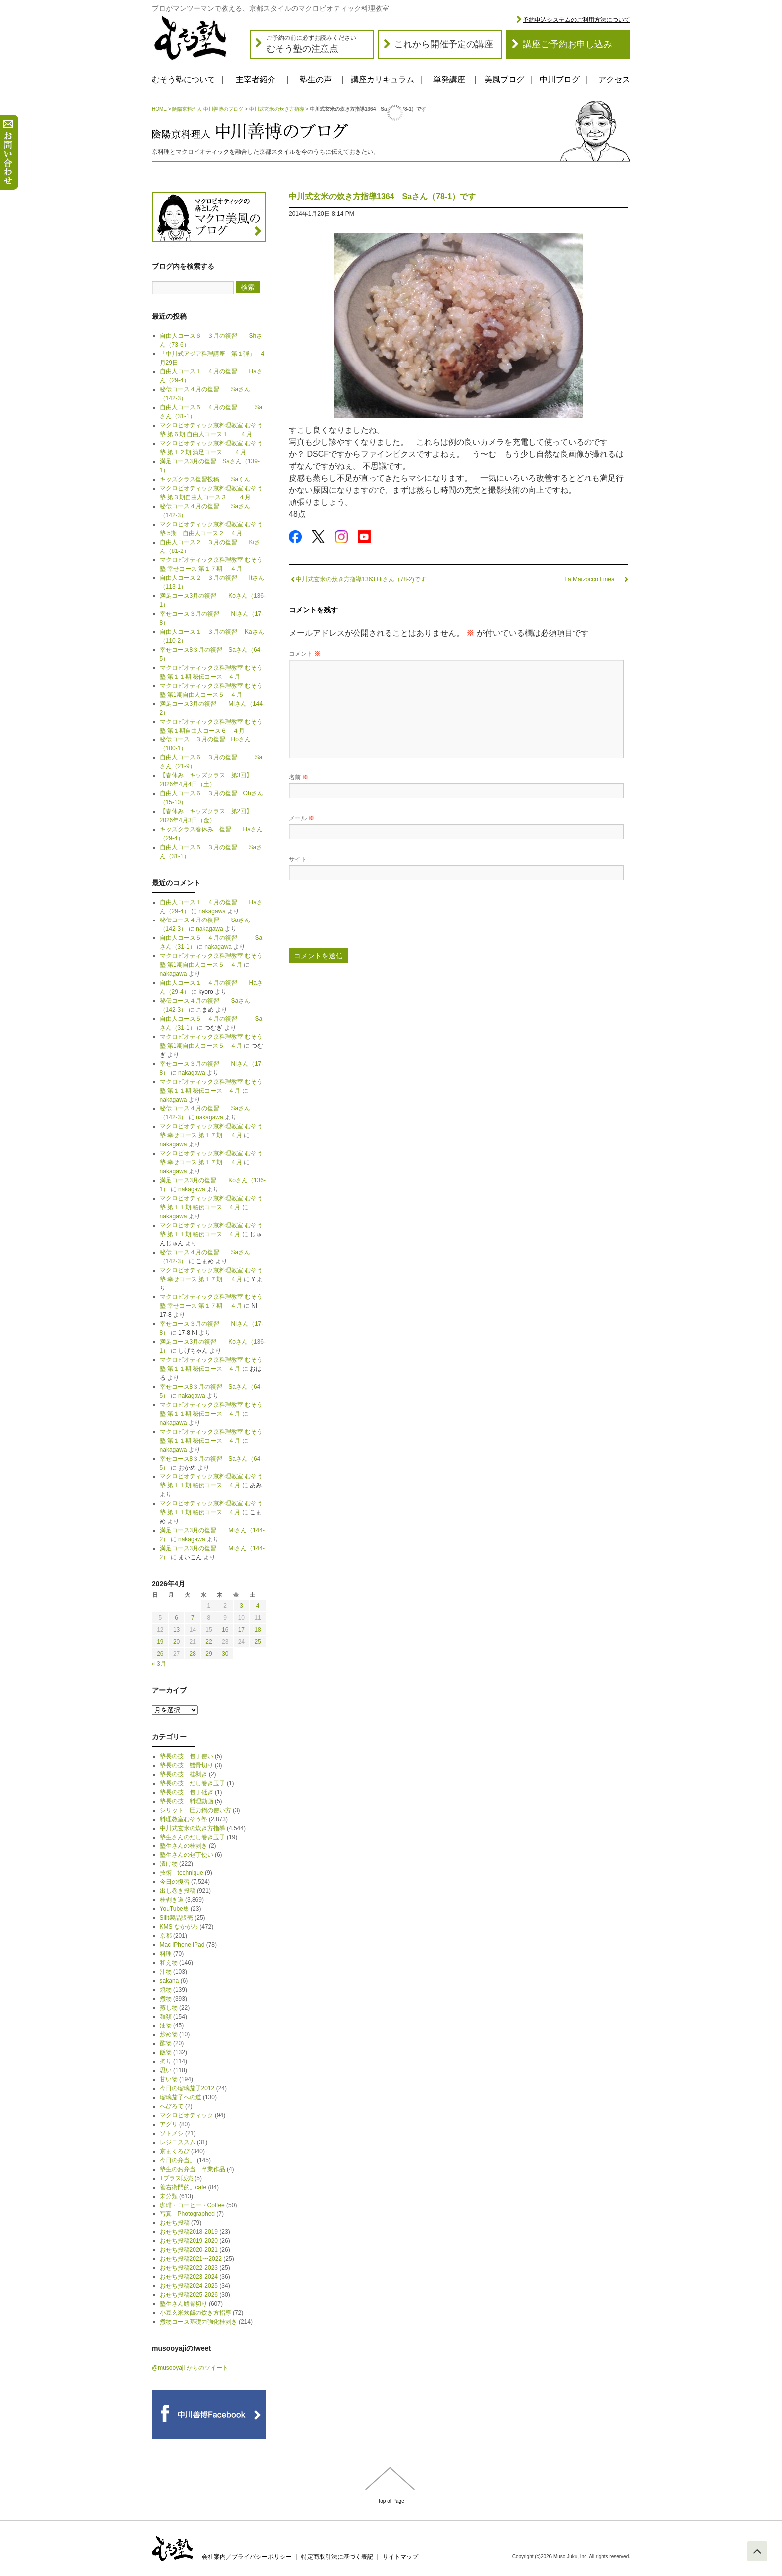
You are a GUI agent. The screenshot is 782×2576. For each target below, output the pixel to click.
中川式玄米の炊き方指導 (276, 109)
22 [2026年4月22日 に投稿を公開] (208, 1641)
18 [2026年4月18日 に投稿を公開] (257, 1629)
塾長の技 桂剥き (183, 1774)
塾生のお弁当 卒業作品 (192, 2169)
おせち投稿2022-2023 (189, 2267)
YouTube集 (174, 1908)
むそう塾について (183, 79)
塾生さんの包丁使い (186, 1854)
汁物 (166, 1971)
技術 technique (181, 1872)
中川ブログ (560, 79)
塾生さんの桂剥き (183, 1845)
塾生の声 (316, 79)
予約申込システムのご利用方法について (576, 19)
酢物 (166, 2043)
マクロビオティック (186, 2115)
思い (166, 2070)
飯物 (166, 2052)
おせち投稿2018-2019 (189, 2231)
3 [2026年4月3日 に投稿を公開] (241, 1605)
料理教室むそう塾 (183, 1819)
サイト (298, 859)
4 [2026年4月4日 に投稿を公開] (258, 1605)
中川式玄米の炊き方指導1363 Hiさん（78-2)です (357, 579)
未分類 (169, 2196)
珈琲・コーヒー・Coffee (192, 2205)
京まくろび (175, 2151)
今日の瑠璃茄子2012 (187, 2088)
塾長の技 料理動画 (186, 1801)
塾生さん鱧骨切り (183, 2303)
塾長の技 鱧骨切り (186, 1765)
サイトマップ (400, 2556)
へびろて (172, 2106)
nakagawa (212, 911)
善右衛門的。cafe (183, 2187)
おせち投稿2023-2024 (189, 2276)
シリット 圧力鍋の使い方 (195, 1810)
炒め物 (169, 2034)
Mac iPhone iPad (182, 1944)
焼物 (166, 1989)
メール (301, 818)
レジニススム (178, 2142)
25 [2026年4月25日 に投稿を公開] (257, 1641)
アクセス (614, 79)
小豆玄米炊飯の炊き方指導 (195, 2312)
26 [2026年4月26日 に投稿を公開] (160, 1653)
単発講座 (449, 79)
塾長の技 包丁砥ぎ (186, 1792)
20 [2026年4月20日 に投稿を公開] (176, 1641)
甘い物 (169, 2079)
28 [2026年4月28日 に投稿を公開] (193, 1653)
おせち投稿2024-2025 (189, 2285)
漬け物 (169, 1863)
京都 (166, 1935)
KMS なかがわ (179, 1926)
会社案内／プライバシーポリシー (247, 2556)
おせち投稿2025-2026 (189, 2294)
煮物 (166, 1998)
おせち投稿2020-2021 (189, 2249)
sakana (169, 1980)
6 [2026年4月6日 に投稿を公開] (176, 1617)
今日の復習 (175, 1881)
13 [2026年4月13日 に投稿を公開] (176, 1629)
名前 (298, 777)
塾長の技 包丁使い (186, 1756)
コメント (304, 653)
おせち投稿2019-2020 (189, 2240)
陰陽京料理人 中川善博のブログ (207, 109)
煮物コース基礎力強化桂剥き (198, 2321)
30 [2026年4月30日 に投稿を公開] (225, 1653)
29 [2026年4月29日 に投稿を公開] (208, 1653)
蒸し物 (169, 2007)
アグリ (169, 2124)
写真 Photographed (187, 2213)
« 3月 (159, 1663)
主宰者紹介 (256, 79)
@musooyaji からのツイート (190, 2367)
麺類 (166, 2016)
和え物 (169, 1962)
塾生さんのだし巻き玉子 (192, 1837)
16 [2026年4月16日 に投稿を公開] (225, 1629)
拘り (166, 2061)
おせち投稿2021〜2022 (191, 2258)
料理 (166, 1953)
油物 (166, 2025)
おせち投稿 (175, 2222)
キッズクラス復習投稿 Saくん (208, 479)
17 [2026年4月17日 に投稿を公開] (241, 1629)
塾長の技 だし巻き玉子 (192, 1783)
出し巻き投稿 (178, 1890)
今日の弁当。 (178, 2160)
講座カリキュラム (382, 79)
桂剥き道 (172, 1899)
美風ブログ (504, 79)
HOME (159, 109)
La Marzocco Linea (596, 579)
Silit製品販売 (176, 1917)
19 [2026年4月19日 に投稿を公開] (160, 1641)
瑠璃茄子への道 (180, 2097)
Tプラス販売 (176, 2178)
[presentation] (364, 918)
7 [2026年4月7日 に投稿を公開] (193, 1617)
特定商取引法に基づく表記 (337, 2556)
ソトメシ (172, 2133)
